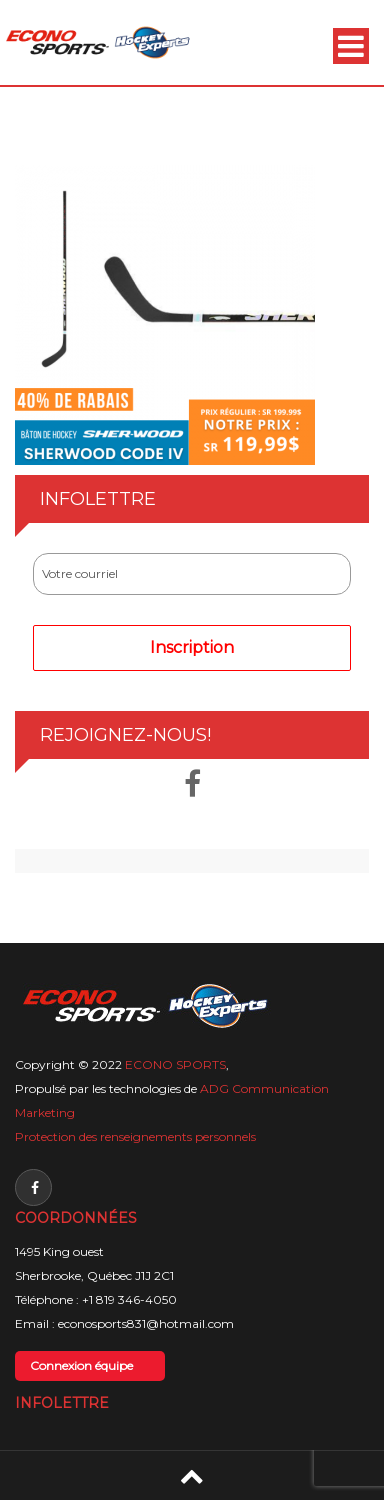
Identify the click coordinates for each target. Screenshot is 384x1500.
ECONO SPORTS (175, 1064)
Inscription (192, 647)
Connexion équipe (81, 1365)
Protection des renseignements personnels (135, 1136)
